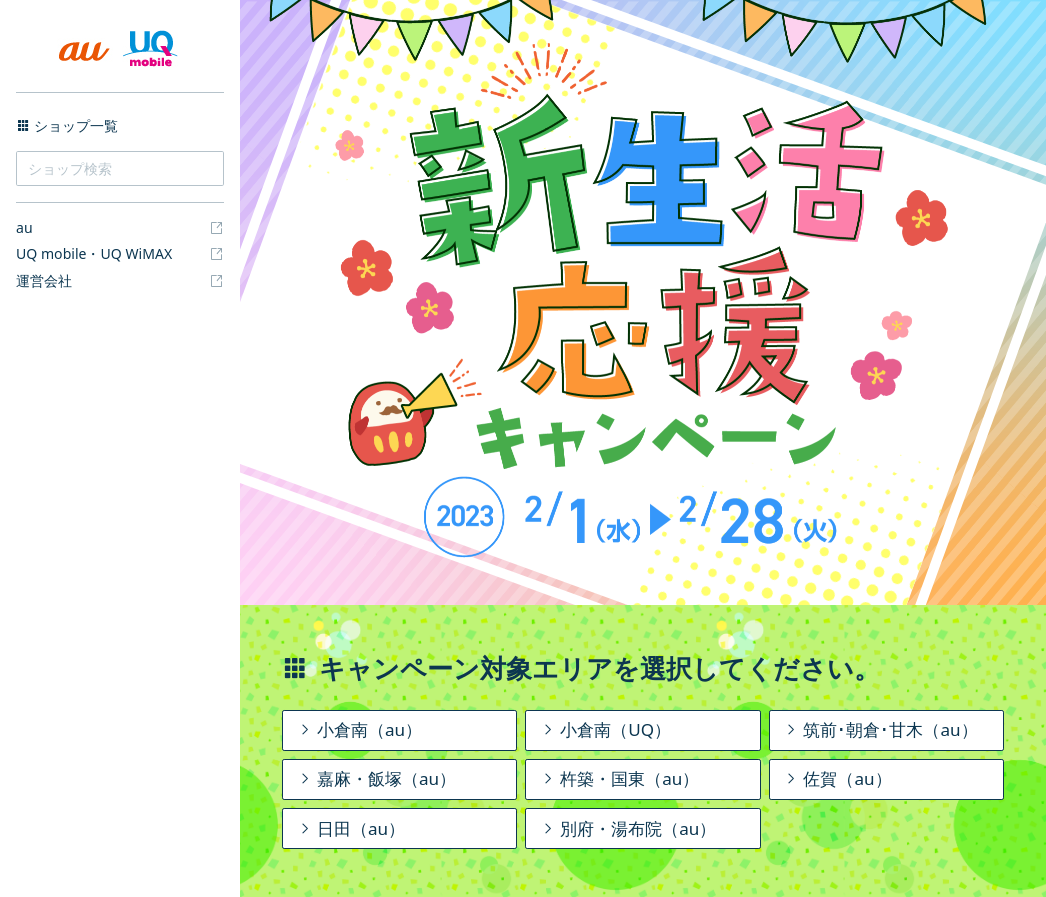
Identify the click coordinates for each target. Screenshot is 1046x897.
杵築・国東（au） (619, 778)
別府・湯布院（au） (627, 828)
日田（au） (350, 828)
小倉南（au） (359, 729)
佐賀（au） (836, 778)
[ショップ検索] (120, 168)
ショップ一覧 (67, 126)
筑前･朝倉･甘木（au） (879, 729)
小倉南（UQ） (605, 729)
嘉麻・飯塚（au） (376, 778)
